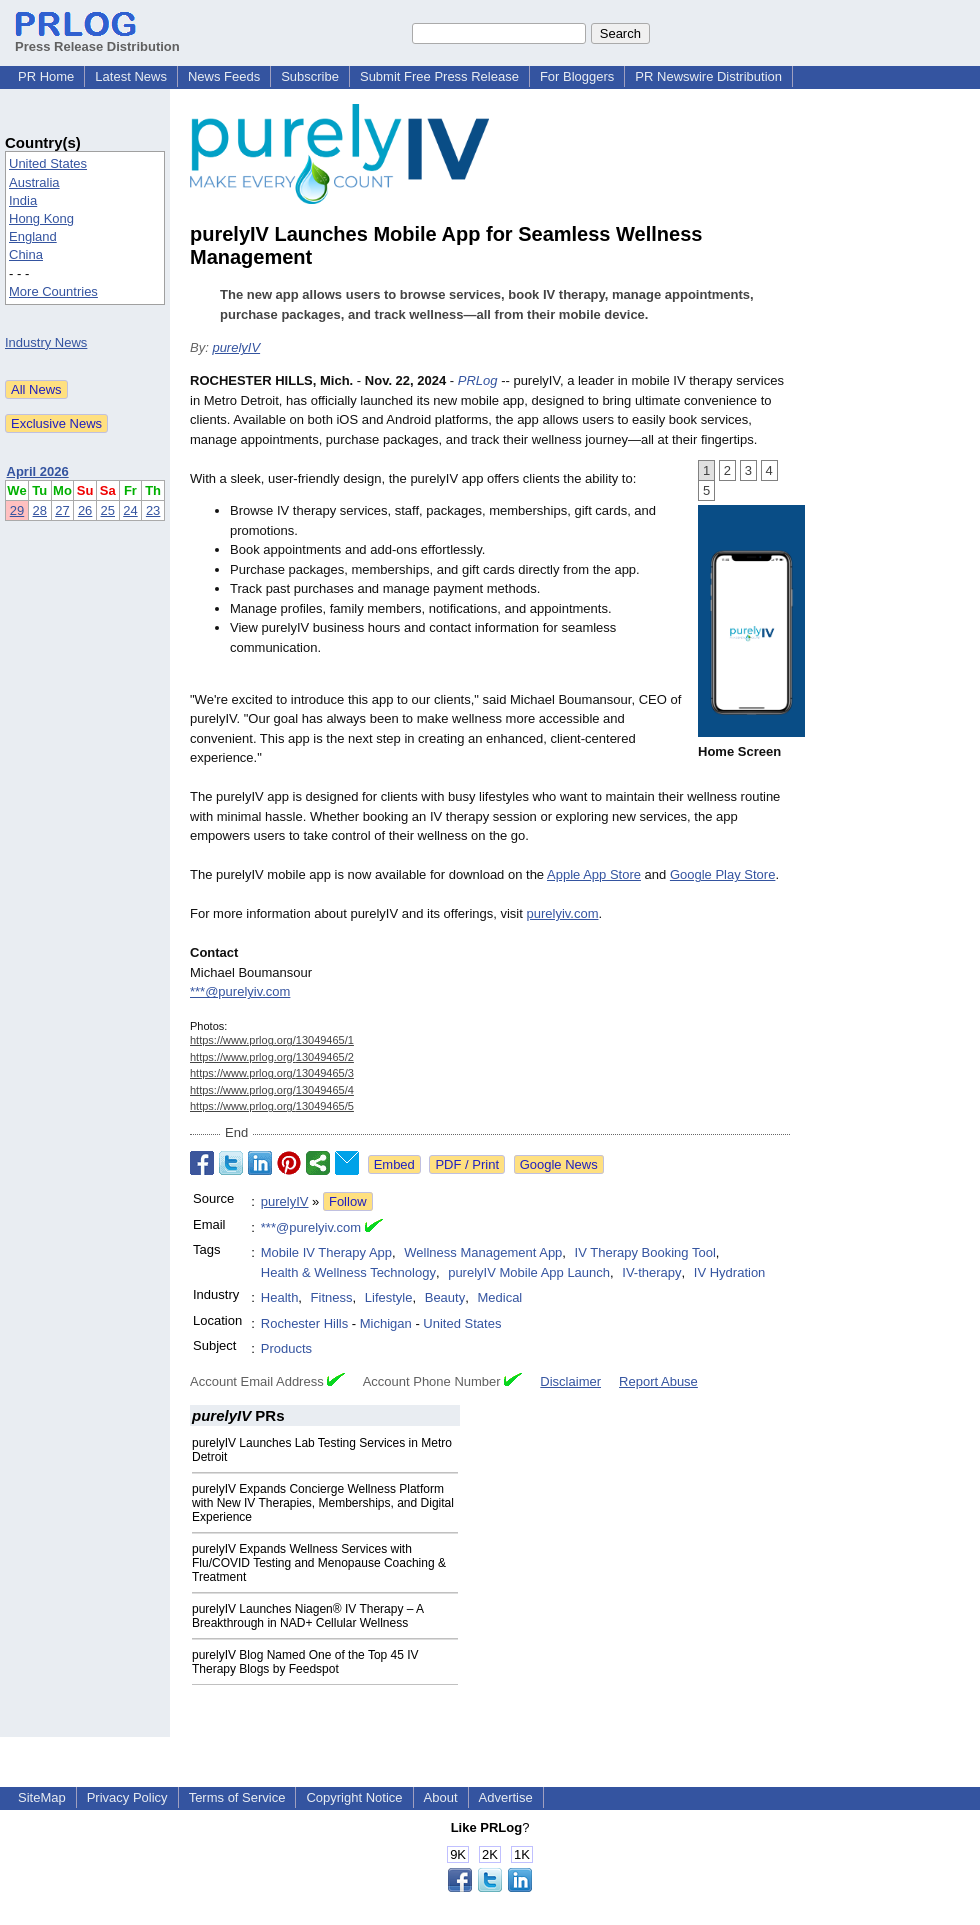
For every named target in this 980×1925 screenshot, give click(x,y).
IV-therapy (651, 1272)
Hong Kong (41, 218)
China (26, 254)
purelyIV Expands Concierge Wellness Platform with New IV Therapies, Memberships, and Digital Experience (323, 1503)
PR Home (46, 76)
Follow (348, 1201)
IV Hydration (730, 1272)
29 (17, 510)
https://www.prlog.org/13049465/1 (272, 1040)
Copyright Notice (354, 1797)
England (33, 236)
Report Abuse (658, 1381)
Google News (559, 1164)
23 (153, 510)
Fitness (332, 1297)
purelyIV (236, 347)
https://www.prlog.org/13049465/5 (272, 1106)
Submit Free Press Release (439, 76)
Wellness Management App (483, 1252)
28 (40, 510)
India (23, 200)
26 (85, 510)
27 (62, 510)
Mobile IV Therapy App (326, 1252)
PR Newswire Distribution (708, 76)
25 (108, 510)
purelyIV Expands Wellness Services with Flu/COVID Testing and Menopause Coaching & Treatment (319, 1563)
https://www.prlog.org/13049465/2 (272, 1057)
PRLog (478, 380)
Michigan (386, 1323)
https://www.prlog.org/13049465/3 (272, 1073)
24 (130, 510)
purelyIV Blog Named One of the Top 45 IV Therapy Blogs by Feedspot (305, 1662)
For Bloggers (577, 76)
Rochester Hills (304, 1323)
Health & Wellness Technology (348, 1272)
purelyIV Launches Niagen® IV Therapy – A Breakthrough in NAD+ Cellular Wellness (307, 1616)
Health (280, 1297)
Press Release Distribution (97, 39)
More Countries (53, 291)
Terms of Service (237, 1797)
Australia (34, 182)
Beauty (445, 1297)
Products (286, 1348)
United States (48, 163)
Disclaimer (570, 1381)
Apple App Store (594, 874)
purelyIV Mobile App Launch (529, 1272)
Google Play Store (723, 874)
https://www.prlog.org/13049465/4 (272, 1090)
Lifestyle (389, 1297)
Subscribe (310, 76)
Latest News (131, 76)
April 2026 (38, 471)
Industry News (46, 342)
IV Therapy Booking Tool (645, 1252)
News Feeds (224, 76)
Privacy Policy (127, 1797)
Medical (499, 1297)
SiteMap (42, 1797)
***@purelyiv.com (240, 991)
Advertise (506, 1797)
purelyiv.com (562, 913)
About (441, 1797)
